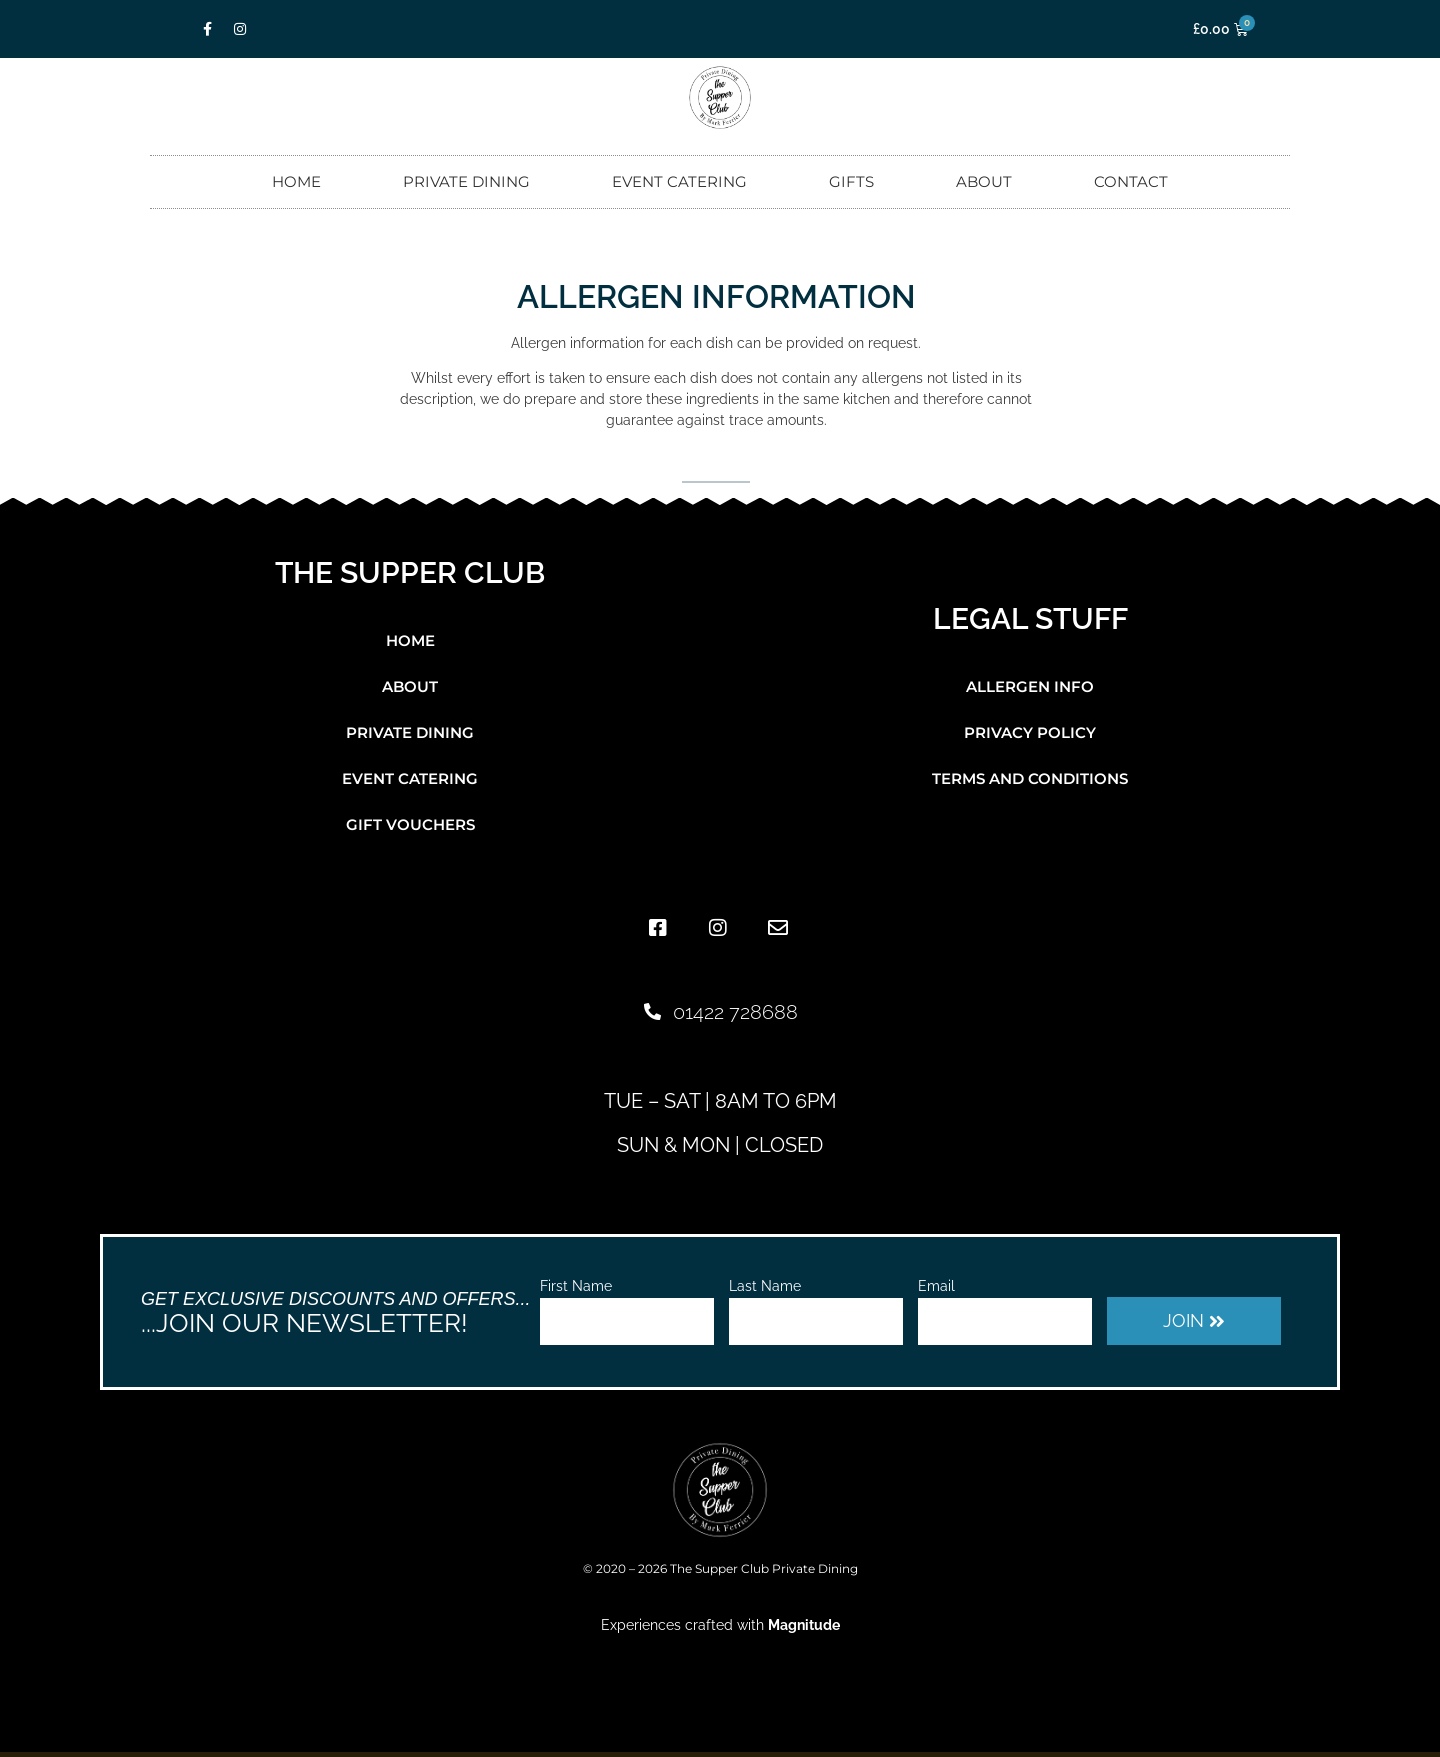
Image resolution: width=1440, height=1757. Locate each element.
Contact (1131, 181)
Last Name (765, 1286)
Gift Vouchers (410, 824)
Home (296, 181)
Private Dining (466, 181)
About (984, 181)
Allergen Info (1030, 686)
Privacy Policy (1030, 732)
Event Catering (679, 181)
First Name (576, 1286)
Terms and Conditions (1030, 778)
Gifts (851, 181)
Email (936, 1286)
